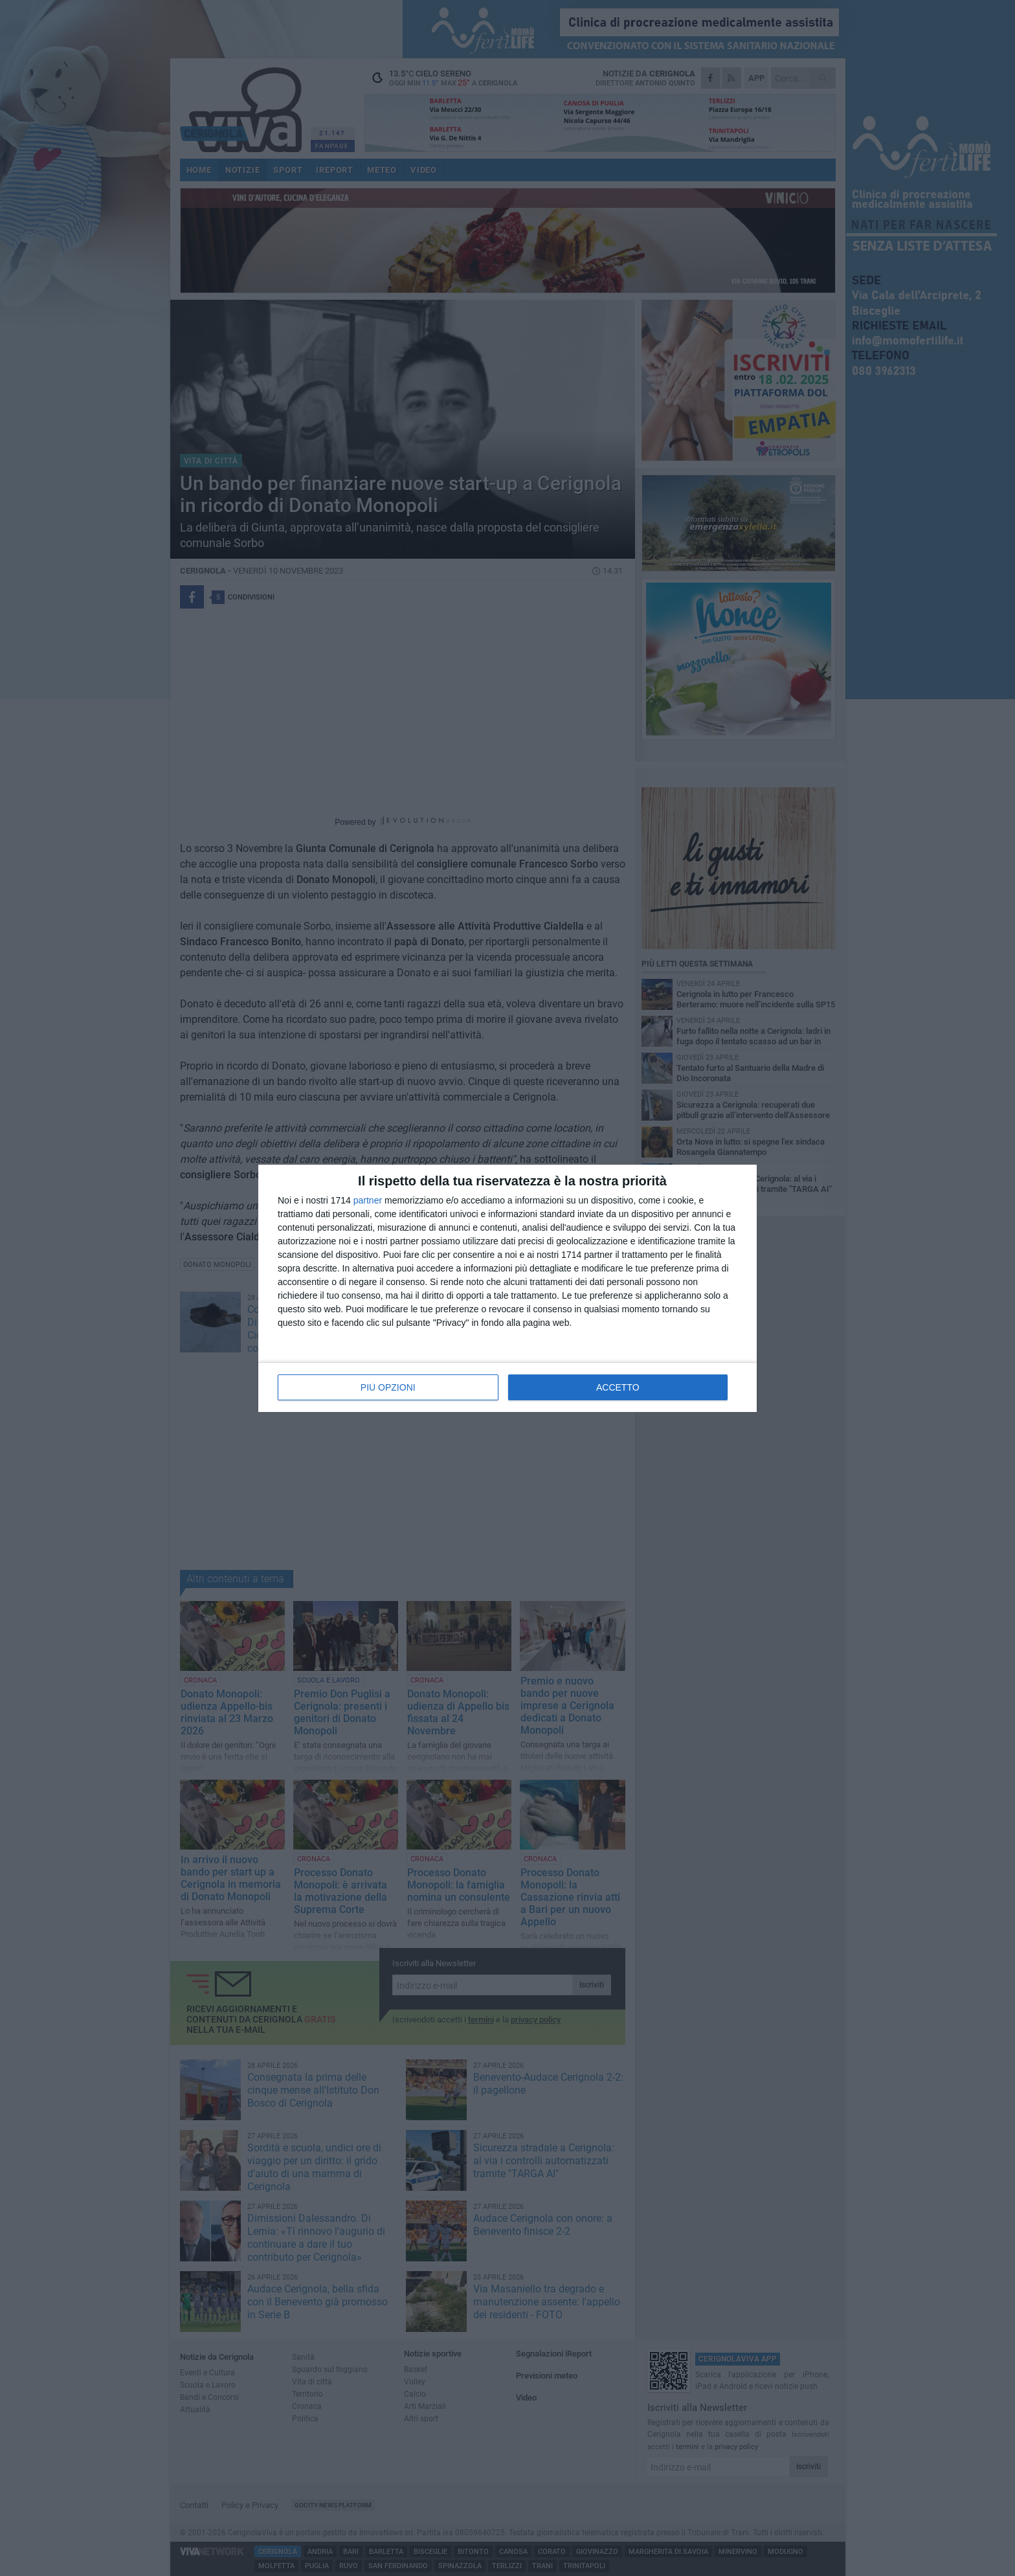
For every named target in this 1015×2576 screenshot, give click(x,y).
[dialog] (507, 1288)
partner (367, 1200)
